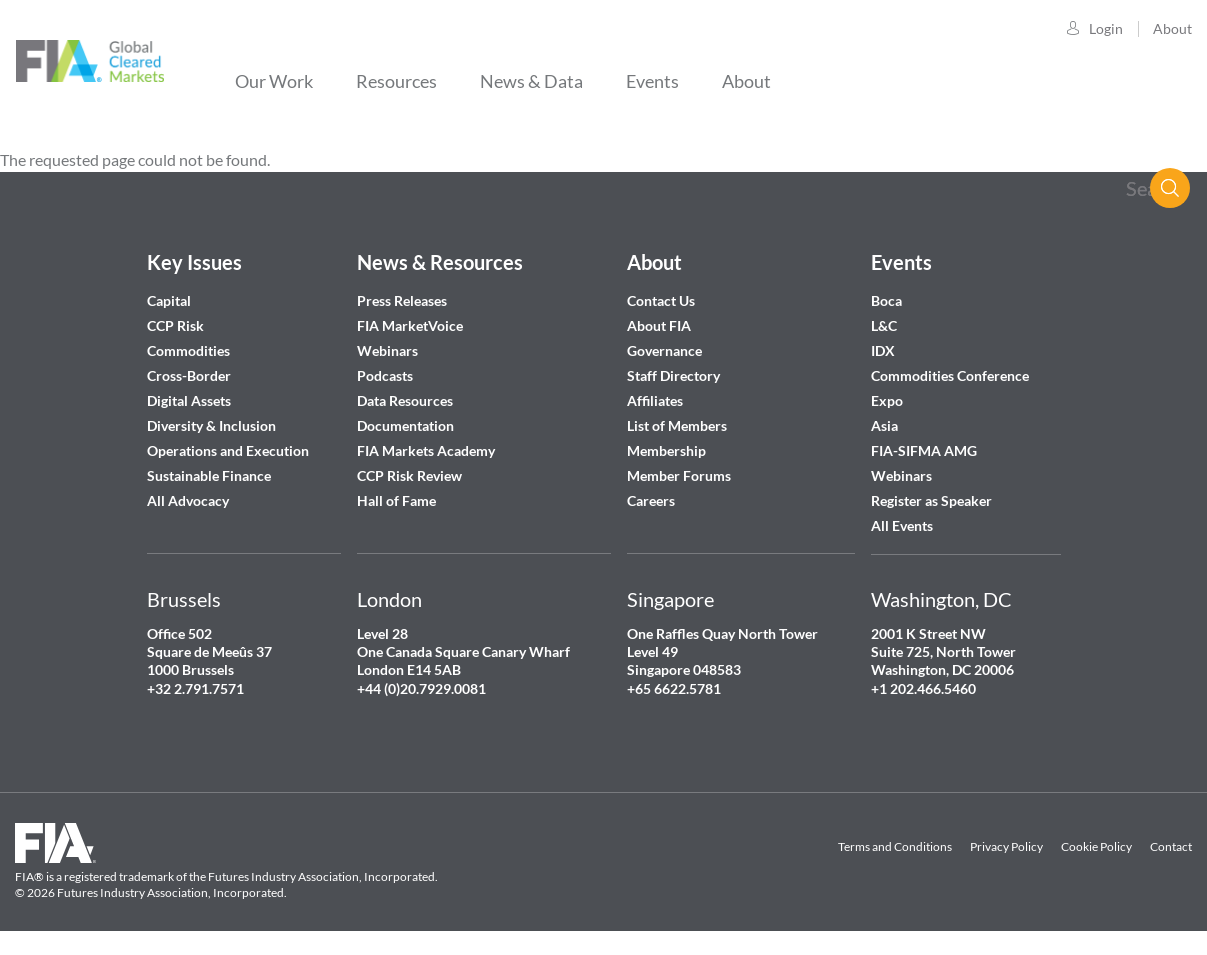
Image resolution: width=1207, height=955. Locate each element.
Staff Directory (673, 375)
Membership (666, 450)
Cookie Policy (1096, 846)
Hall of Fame (396, 500)
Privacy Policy (1006, 846)
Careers (651, 500)
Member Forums (679, 475)
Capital (169, 300)
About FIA (659, 325)
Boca (886, 300)
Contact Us (661, 300)
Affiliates (655, 400)
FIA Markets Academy (426, 450)
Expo (887, 400)
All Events (902, 525)
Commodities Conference (950, 375)
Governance (664, 350)
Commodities (188, 350)
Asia (884, 425)
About (1172, 28)
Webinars (387, 350)
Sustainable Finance (209, 475)
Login (1106, 28)
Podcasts (385, 375)
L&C (884, 325)
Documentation (407, 425)
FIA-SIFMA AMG (924, 450)
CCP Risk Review (409, 475)
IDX (883, 350)
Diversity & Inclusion (211, 425)
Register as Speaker (931, 500)
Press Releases (402, 300)
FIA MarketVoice (410, 325)
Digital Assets (189, 400)
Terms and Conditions (895, 846)
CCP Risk (175, 325)
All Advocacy (188, 500)
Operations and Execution (228, 450)
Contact (1171, 846)
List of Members (677, 425)
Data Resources (405, 400)
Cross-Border (190, 375)
